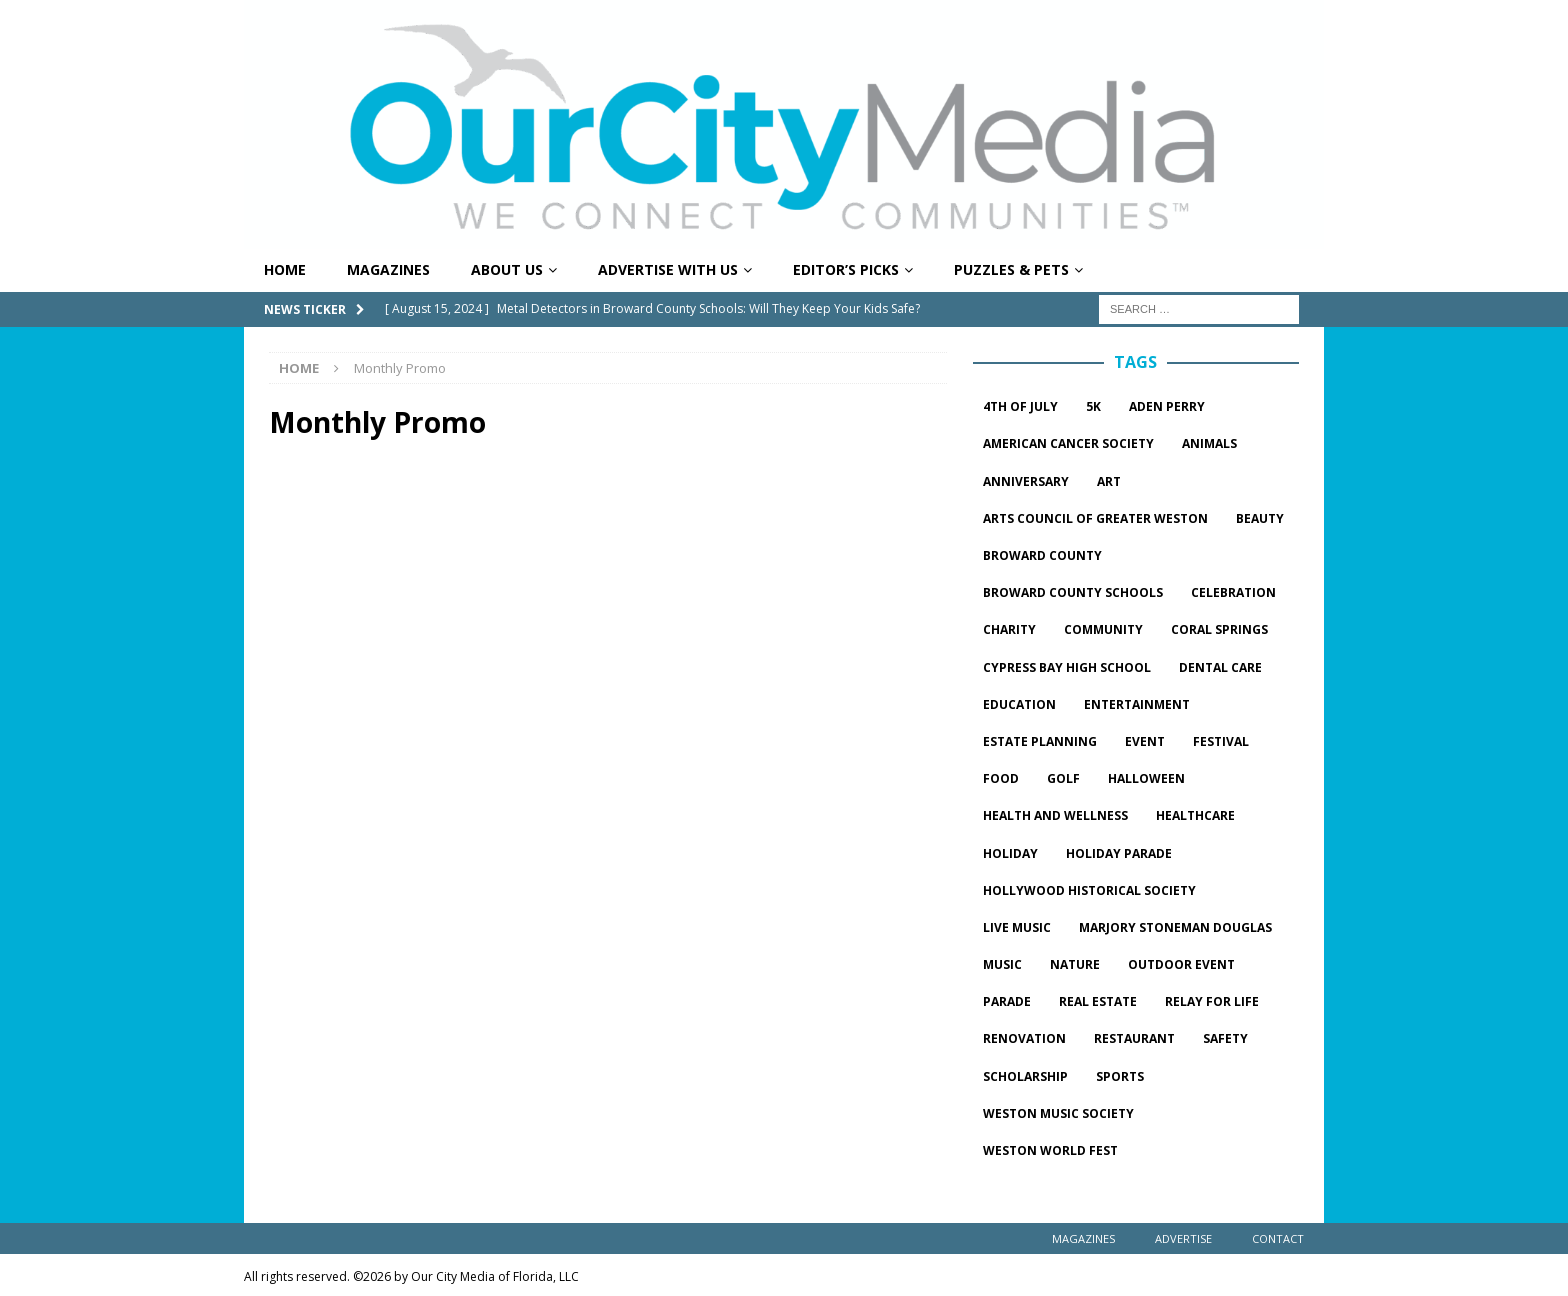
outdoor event (1181, 964)
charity (1009, 629)
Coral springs (1219, 629)
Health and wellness (1055, 815)
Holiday (1010, 853)
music (1002, 964)
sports (1120, 1076)
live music (1017, 927)
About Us (507, 269)
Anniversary (1026, 481)
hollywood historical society (1089, 890)
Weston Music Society (1058, 1113)
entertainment (1137, 704)
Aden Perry (1167, 406)
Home (285, 269)
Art (1109, 481)
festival (1221, 741)
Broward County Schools (1073, 592)
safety (1225, 1038)
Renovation (1024, 1038)
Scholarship (1025, 1076)
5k (1093, 406)
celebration (1233, 592)
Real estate (1098, 1001)
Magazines (388, 269)
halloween (1146, 778)
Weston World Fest (1050, 1150)
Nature (1075, 964)
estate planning (1040, 741)
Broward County (1042, 555)
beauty (1260, 518)
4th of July (1020, 406)
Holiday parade (1119, 853)
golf (1063, 778)
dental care (1220, 667)
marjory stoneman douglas (1175, 927)
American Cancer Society (1068, 443)
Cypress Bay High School (1067, 667)
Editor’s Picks (846, 269)
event (1145, 741)
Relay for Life (1212, 1001)
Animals (1209, 443)
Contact (1278, 1238)
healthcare (1195, 815)
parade (1007, 1001)
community (1103, 629)
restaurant (1134, 1038)
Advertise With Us (668, 269)
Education (1019, 704)
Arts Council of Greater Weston (1095, 518)
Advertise (1183, 1238)
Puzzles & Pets (1011, 269)
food (1001, 778)
